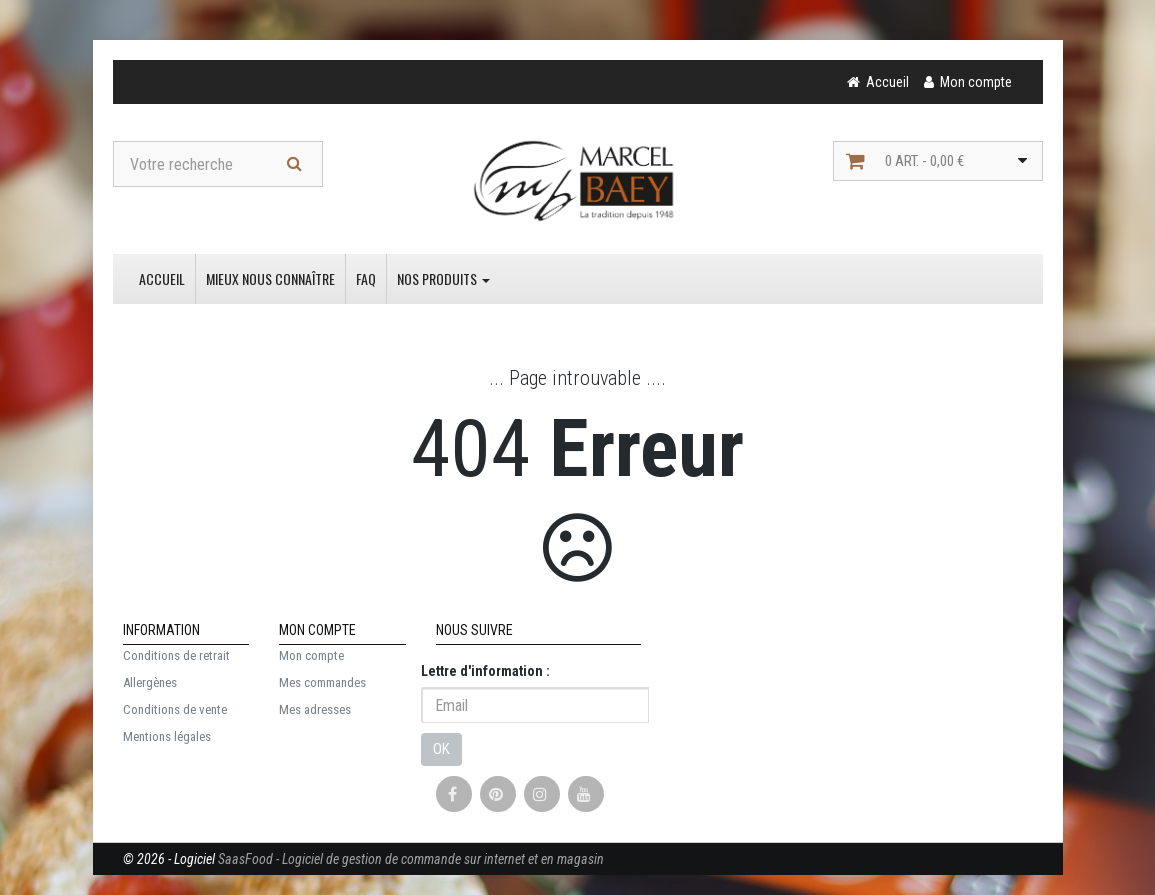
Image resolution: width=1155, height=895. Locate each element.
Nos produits (443, 278)
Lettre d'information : (485, 671)
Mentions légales (167, 736)
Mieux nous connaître (270, 278)
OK (441, 749)
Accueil (162, 278)
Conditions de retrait (176, 655)
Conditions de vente (175, 709)
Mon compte (311, 655)
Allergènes (150, 682)
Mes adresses (315, 709)
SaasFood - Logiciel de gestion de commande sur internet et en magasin (411, 859)
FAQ (366, 278)
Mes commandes (322, 682)
